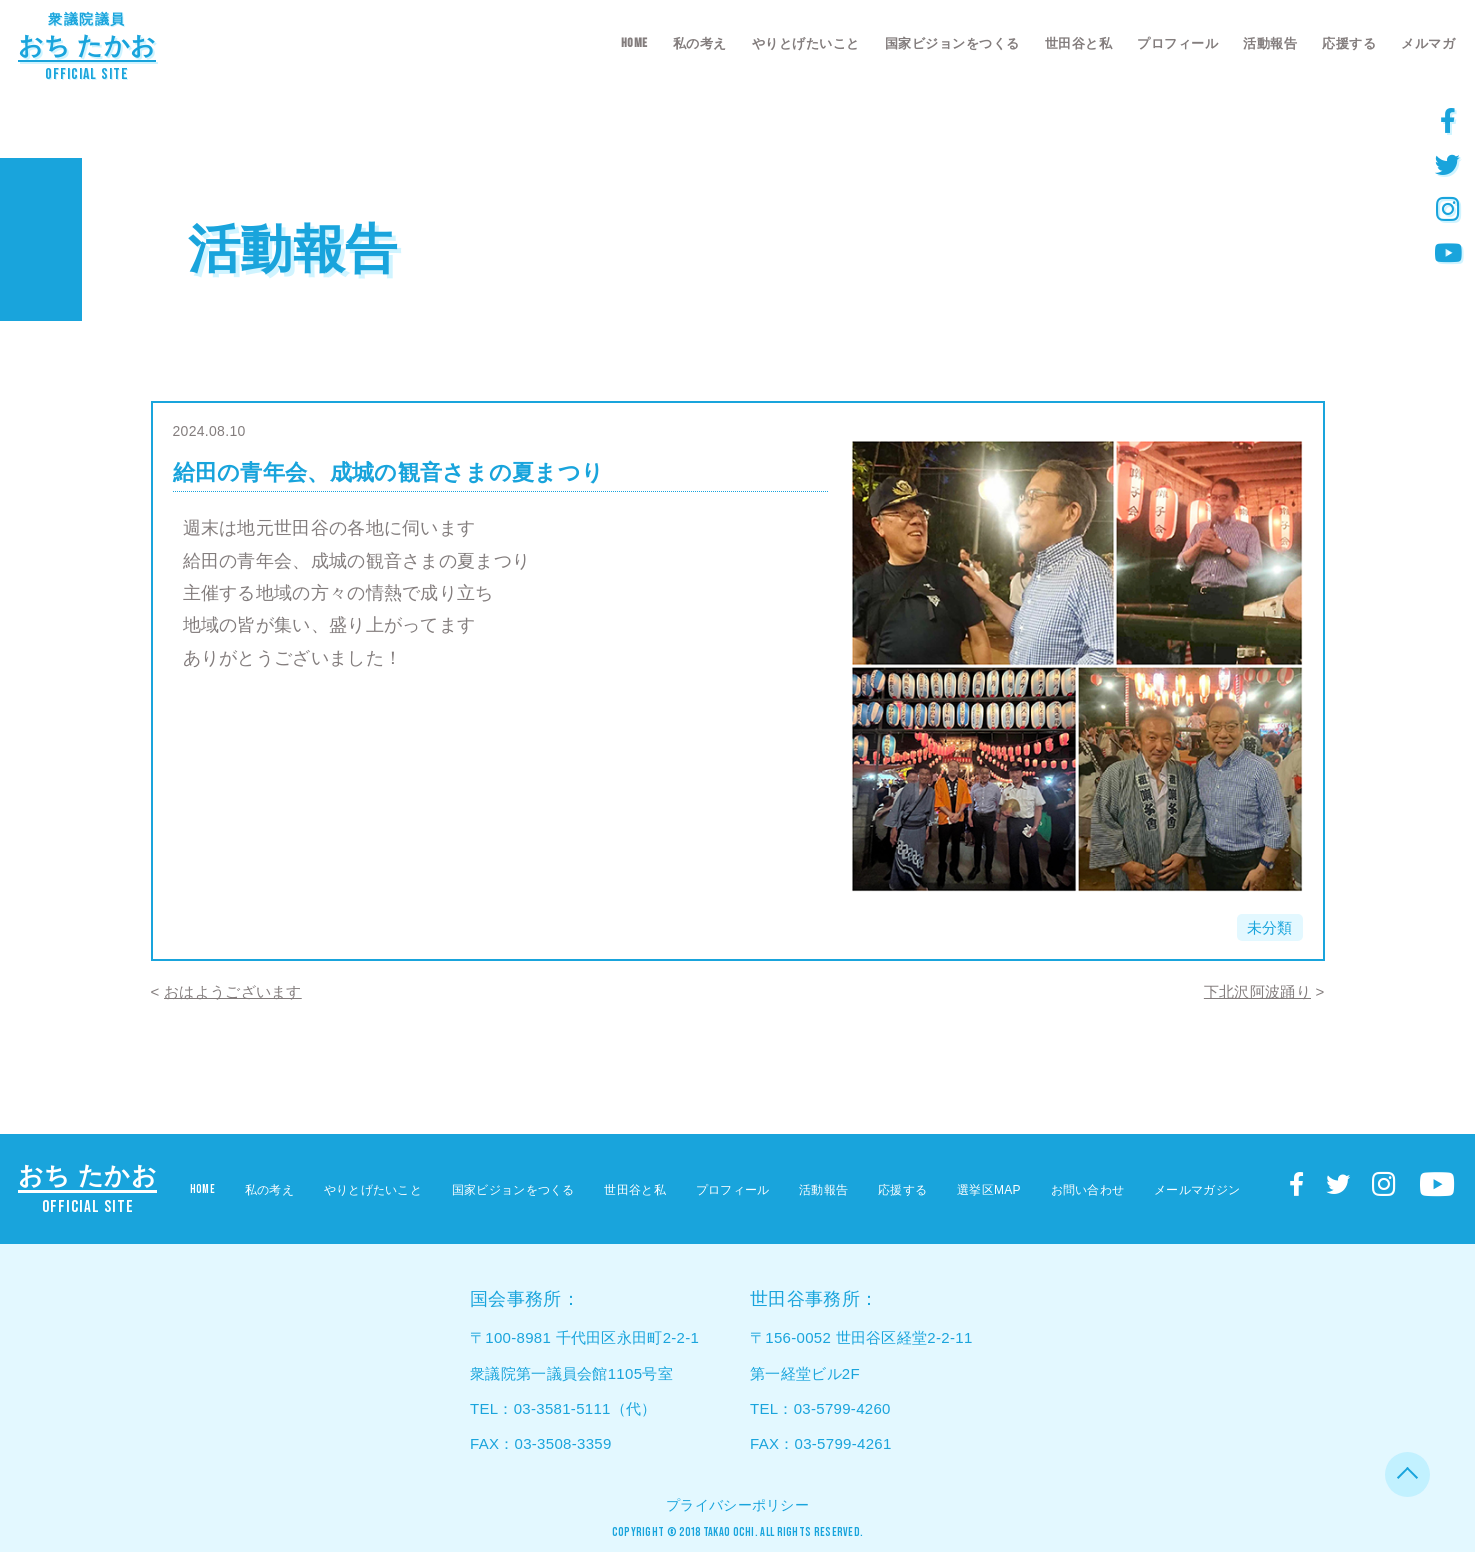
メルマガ (1428, 43)
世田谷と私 (1079, 43)
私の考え (700, 43)
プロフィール (1177, 43)
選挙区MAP (989, 1190)
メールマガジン (1197, 1190)
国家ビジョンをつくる (952, 43)
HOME (634, 43)
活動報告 (1270, 43)
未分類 (1270, 927)
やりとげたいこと (806, 43)
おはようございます (233, 991)
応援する (1349, 43)
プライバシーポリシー (737, 1505)
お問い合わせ (1088, 1190)
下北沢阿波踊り (1257, 991)
